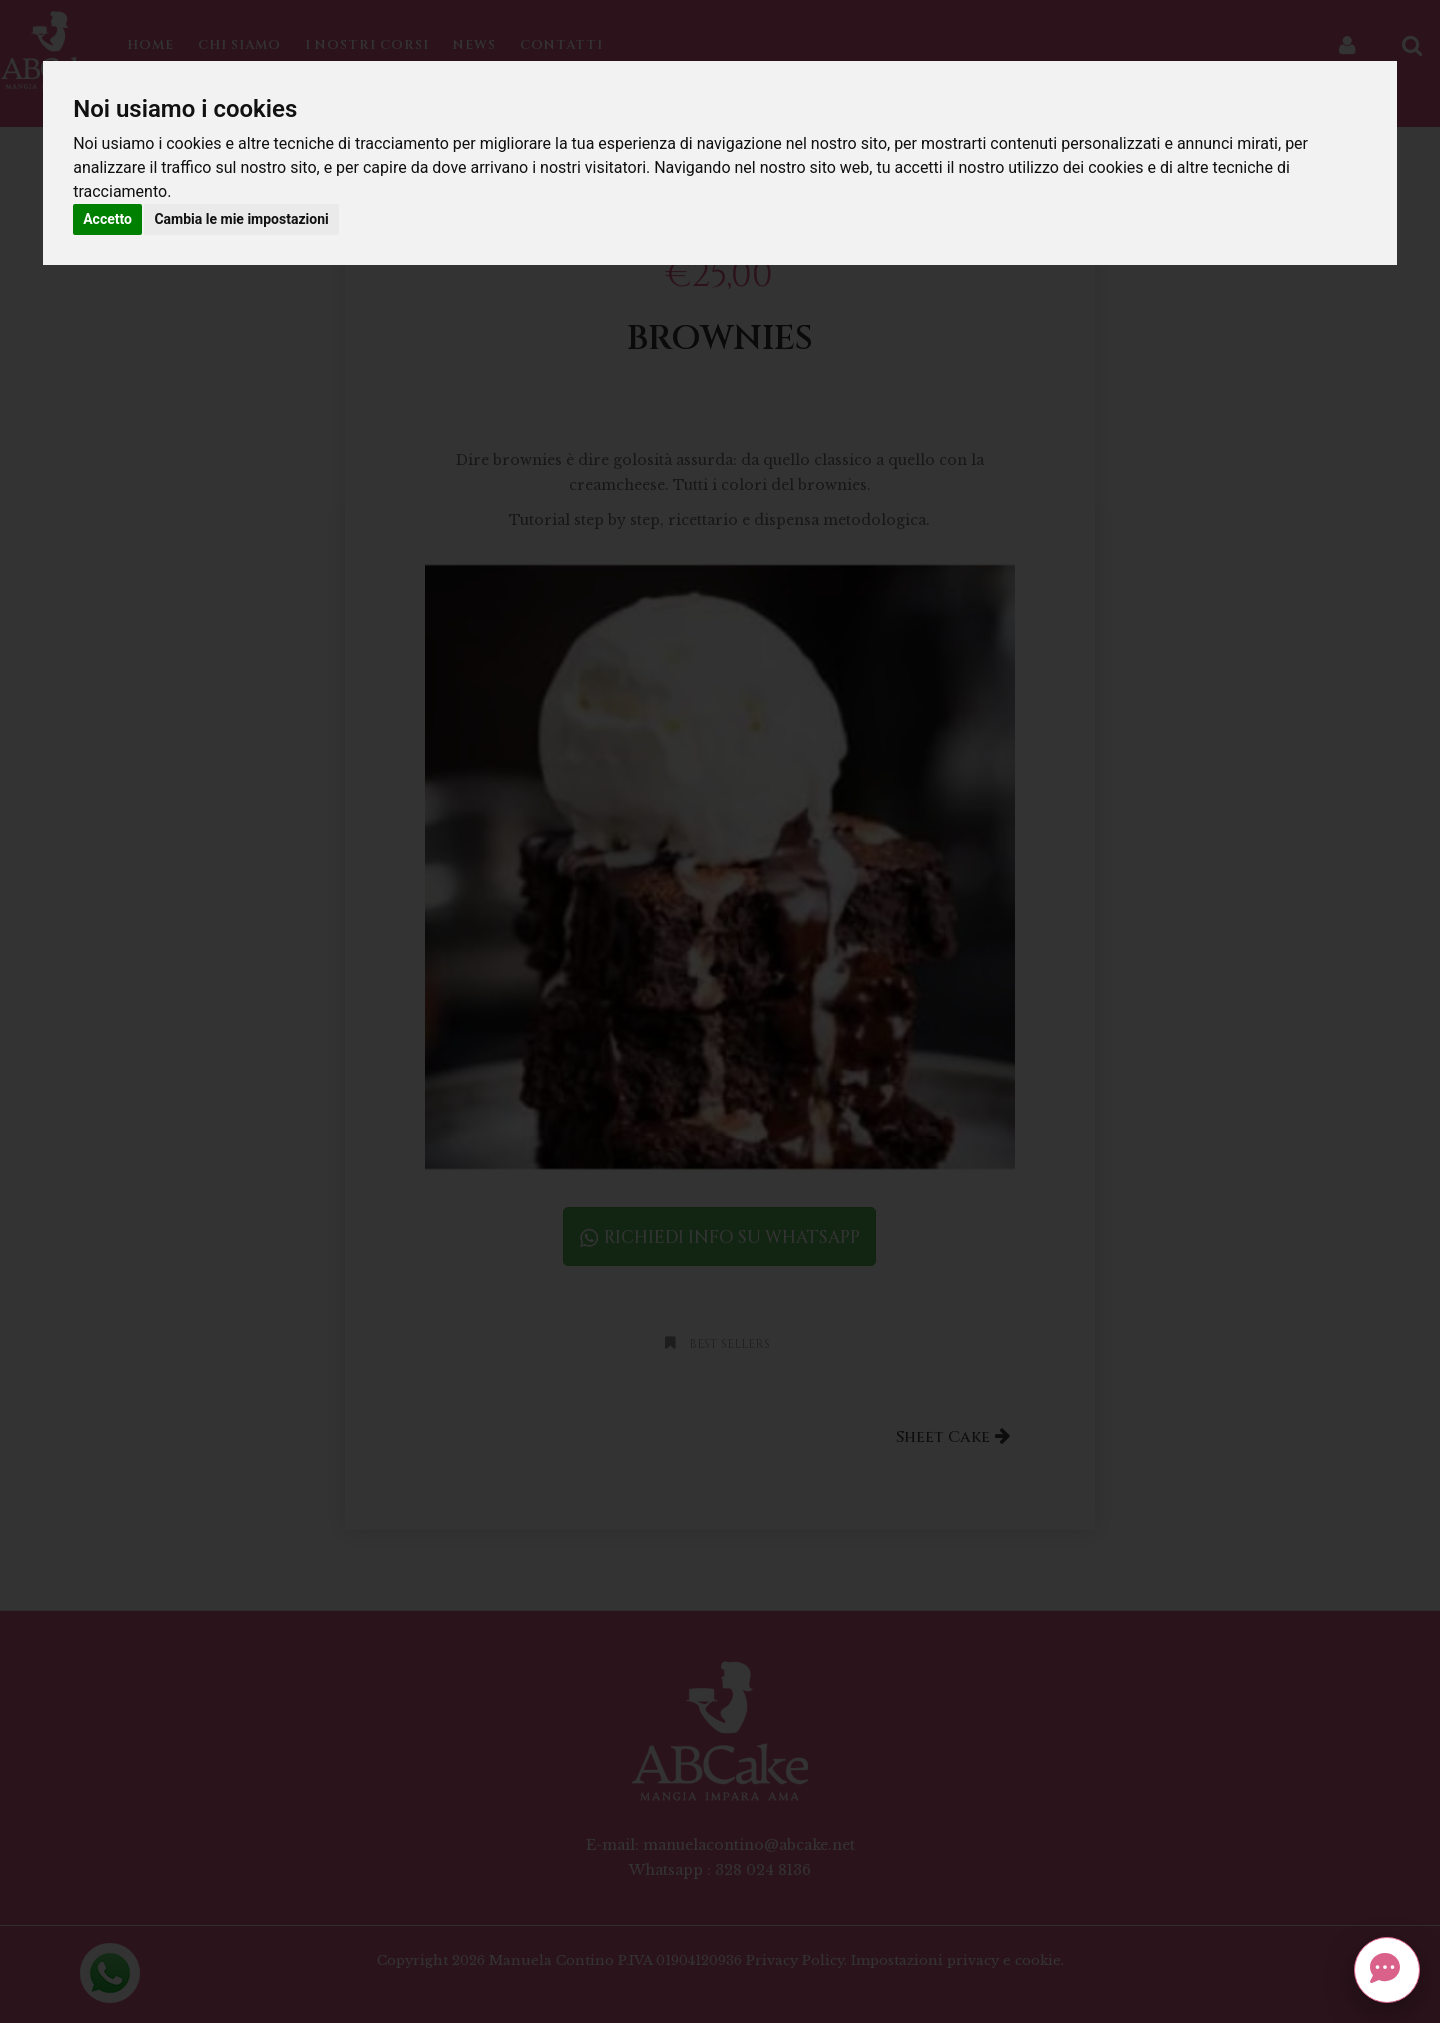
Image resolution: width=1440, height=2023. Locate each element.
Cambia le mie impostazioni (241, 219)
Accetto (107, 219)
